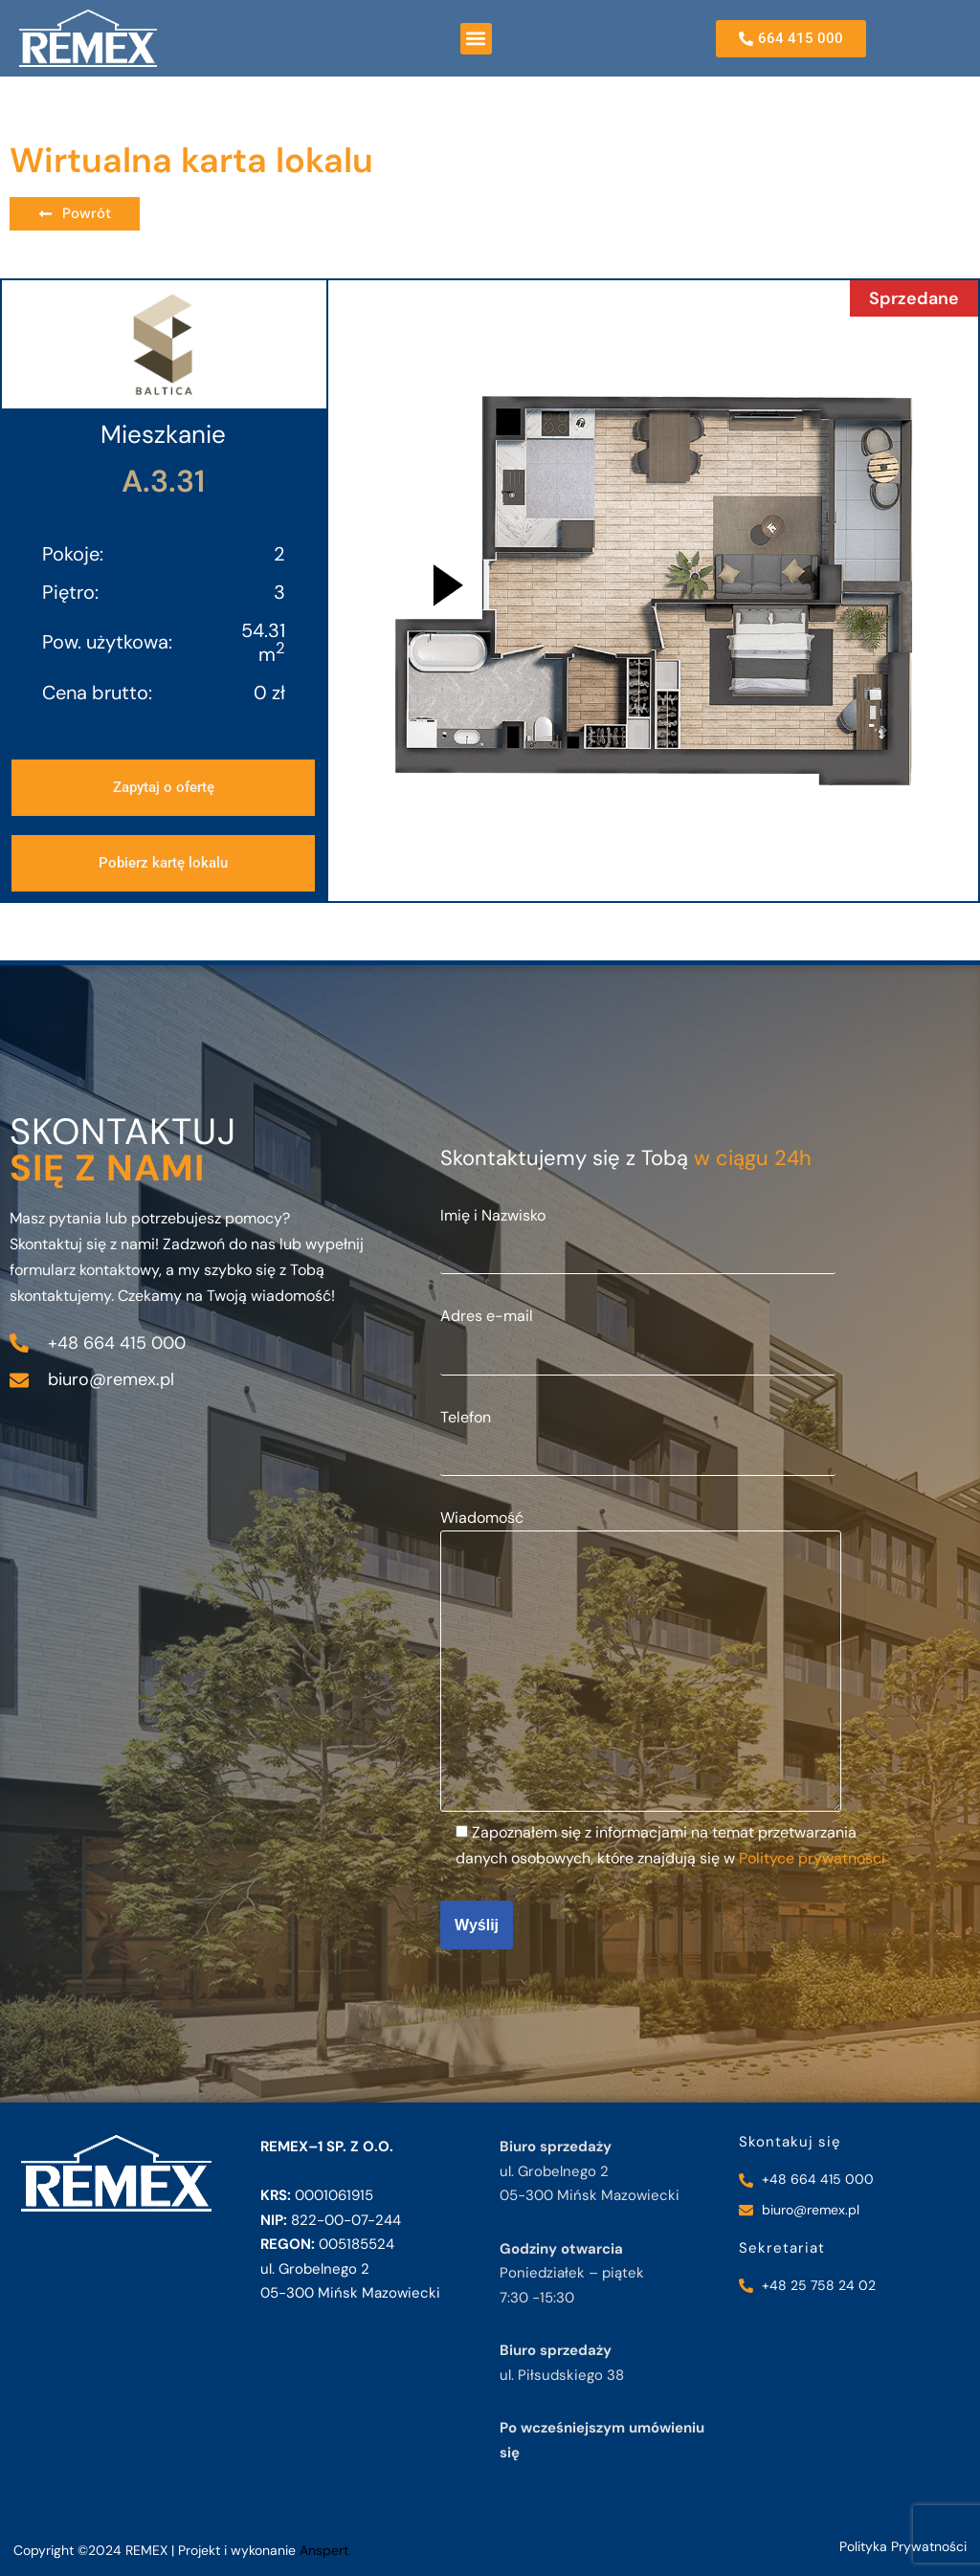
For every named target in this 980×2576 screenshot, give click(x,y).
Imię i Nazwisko (637, 1233)
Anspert (324, 2550)
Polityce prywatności (812, 1858)
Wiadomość (640, 1662)
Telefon (637, 1435)
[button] (476, 39)
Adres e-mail (637, 1333)
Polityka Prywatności (903, 2546)
